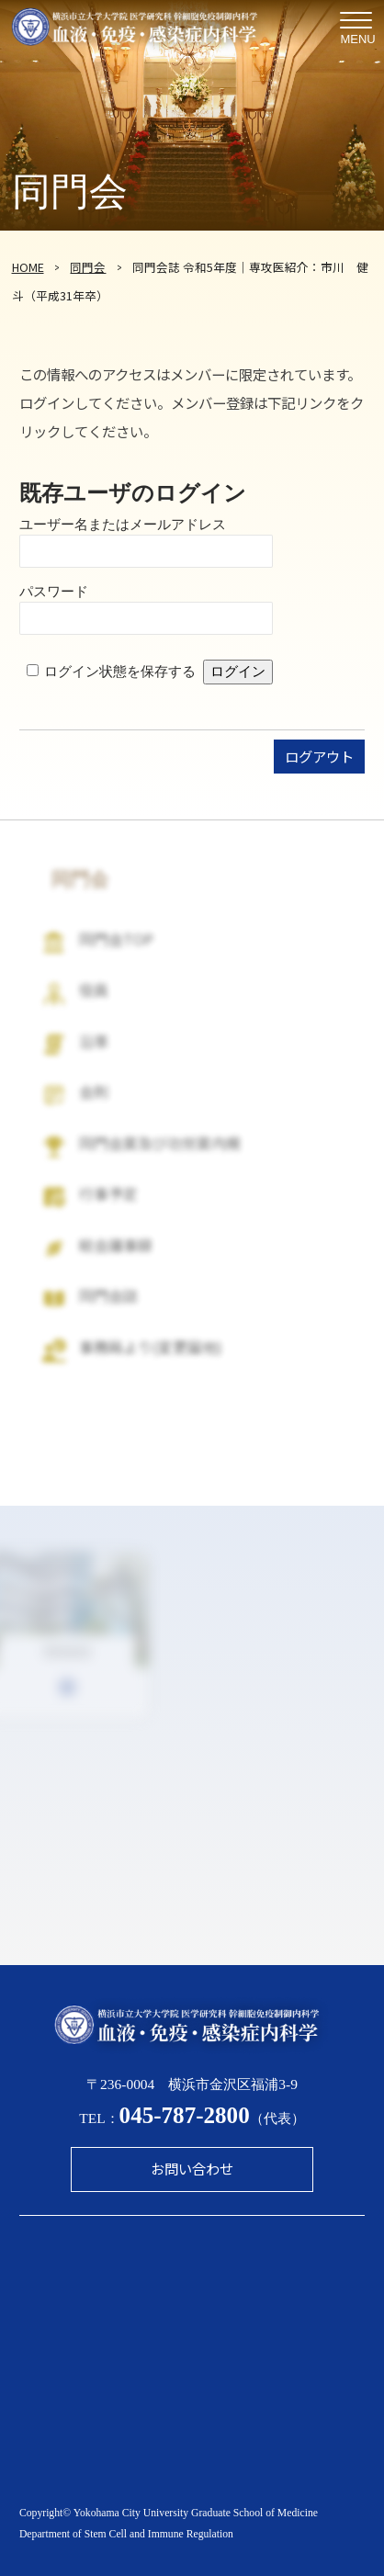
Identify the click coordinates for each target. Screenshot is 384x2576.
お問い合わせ (192, 2168)
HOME (28, 267)
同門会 (88, 267)
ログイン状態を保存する (120, 671)
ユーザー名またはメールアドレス (122, 524)
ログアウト (319, 756)
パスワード (53, 591)
